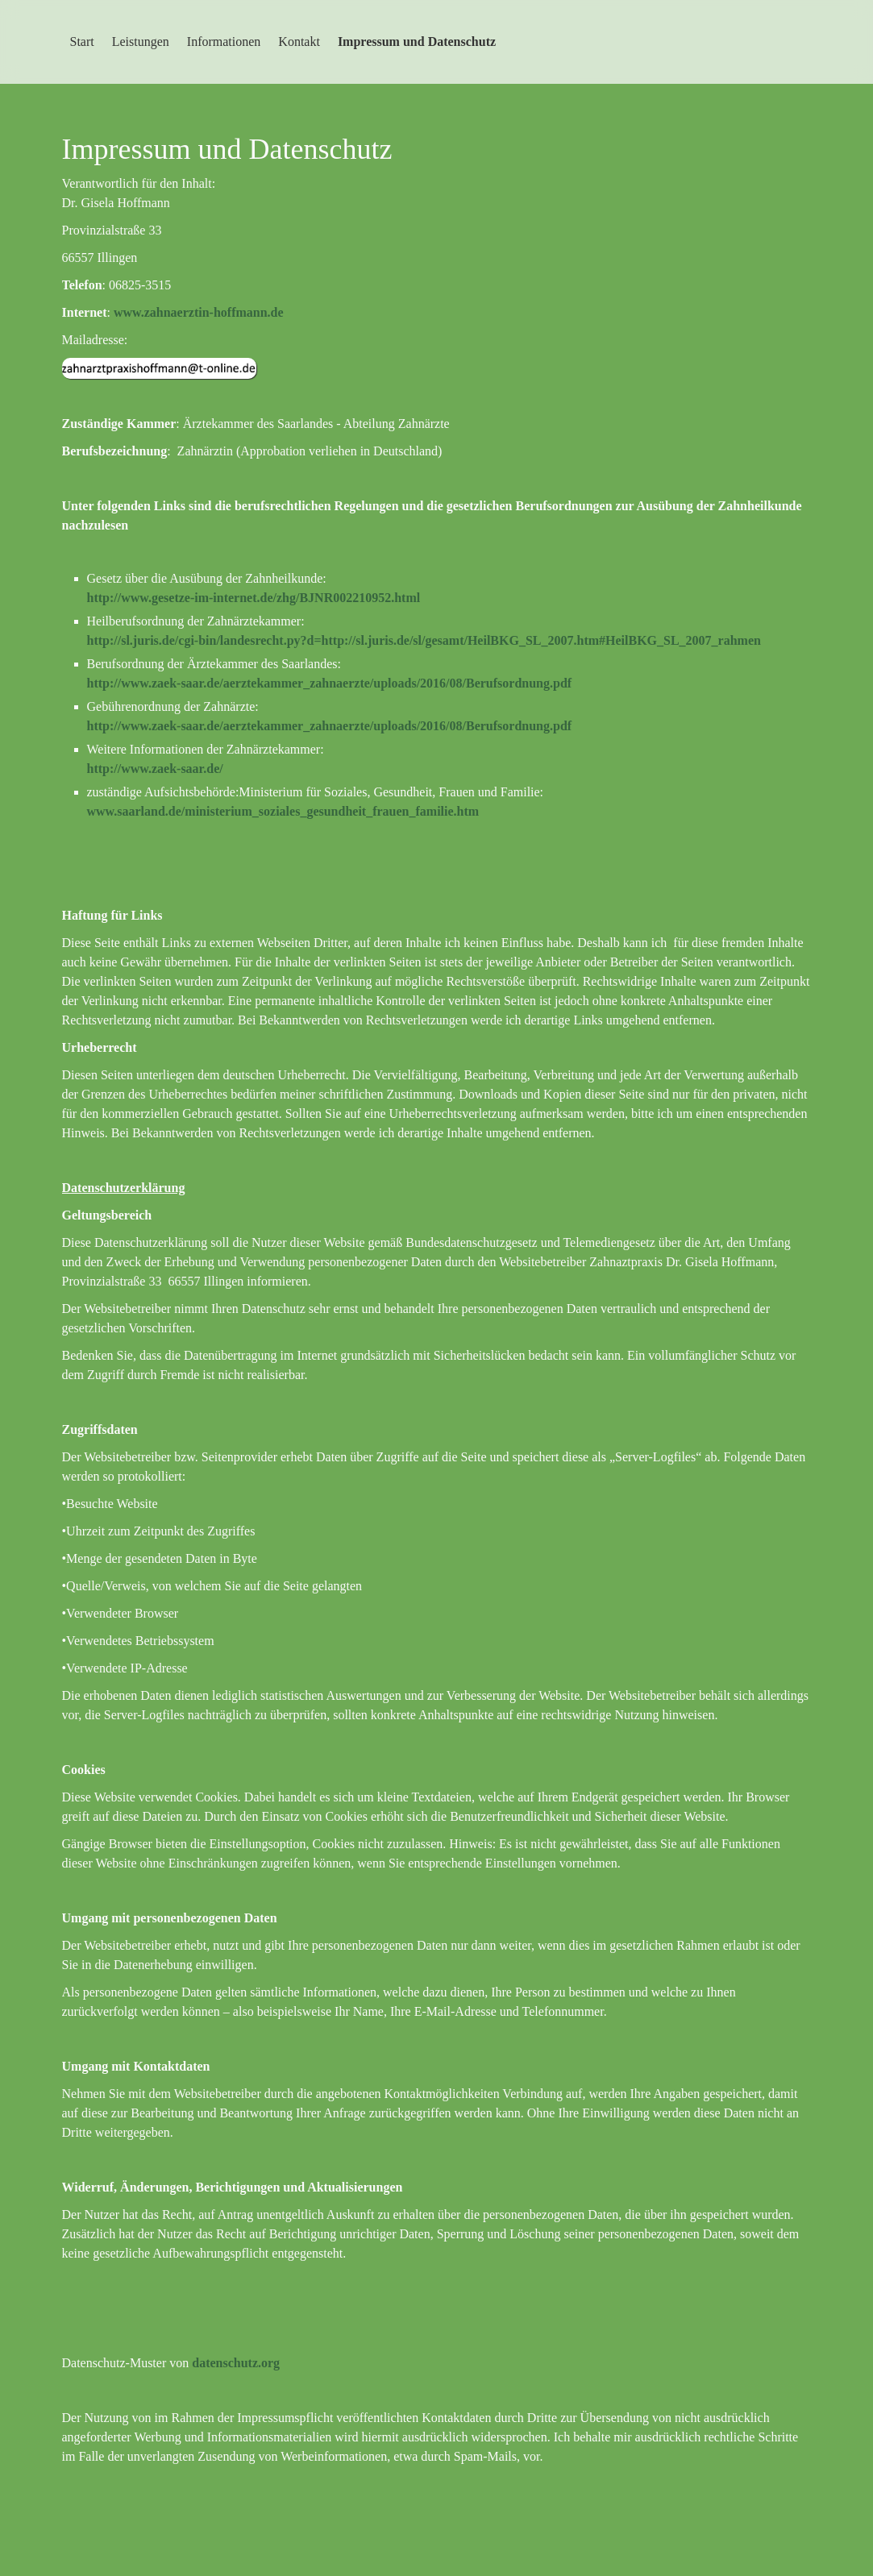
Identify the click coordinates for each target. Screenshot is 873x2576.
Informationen (224, 41)
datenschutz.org (236, 2363)
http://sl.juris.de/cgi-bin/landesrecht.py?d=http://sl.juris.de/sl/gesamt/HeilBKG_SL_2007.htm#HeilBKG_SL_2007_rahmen (424, 640)
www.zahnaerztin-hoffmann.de (199, 312)
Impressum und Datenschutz (417, 41)
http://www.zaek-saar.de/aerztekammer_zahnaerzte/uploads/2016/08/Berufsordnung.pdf (329, 683)
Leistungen (140, 41)
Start (82, 41)
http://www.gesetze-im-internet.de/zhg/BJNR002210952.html (254, 598)
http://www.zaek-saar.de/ (155, 768)
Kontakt (299, 41)
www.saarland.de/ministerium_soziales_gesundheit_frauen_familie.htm (283, 811)
